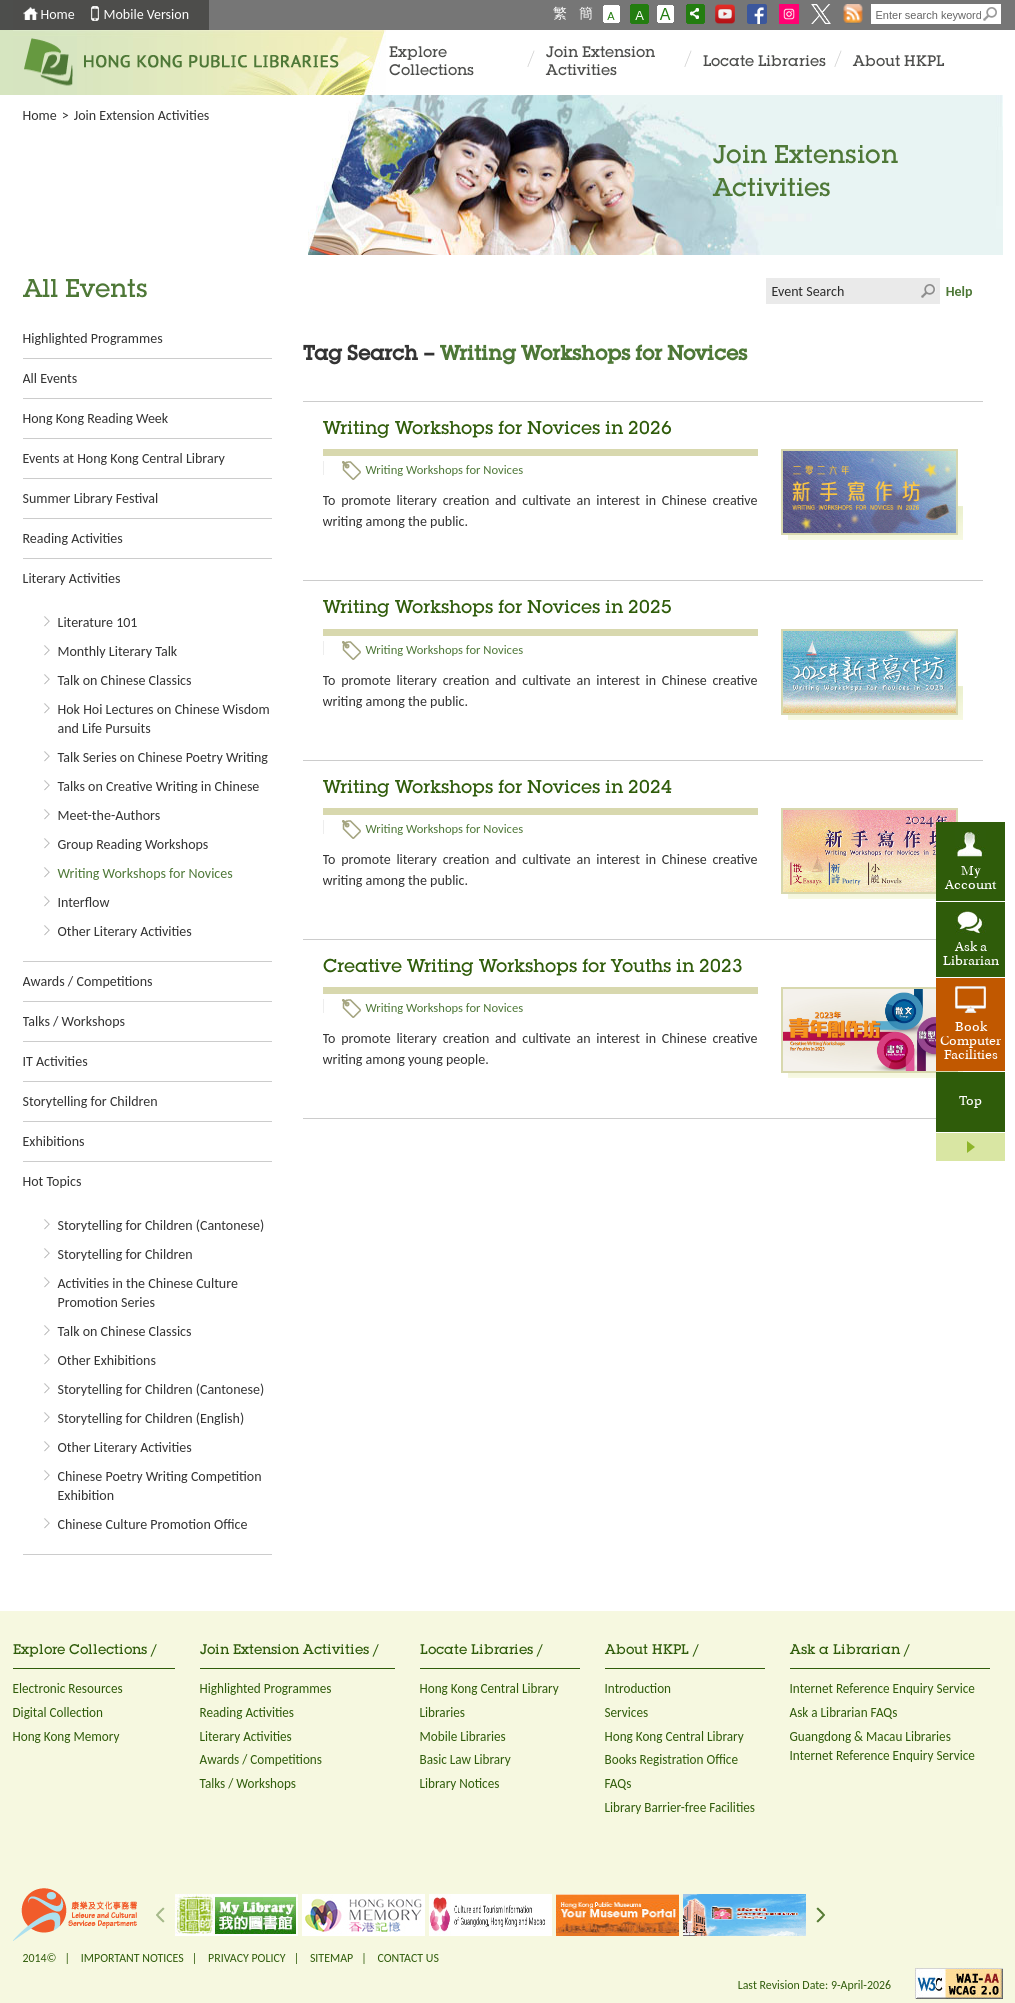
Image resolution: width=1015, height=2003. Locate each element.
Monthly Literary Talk (118, 651)
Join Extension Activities (600, 62)
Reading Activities (73, 538)
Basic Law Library (465, 1759)
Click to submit (927, 291)
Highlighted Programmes (93, 338)
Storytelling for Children (90, 1101)
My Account (970, 879)
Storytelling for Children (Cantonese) (161, 1225)
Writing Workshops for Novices (145, 873)
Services (627, 1712)
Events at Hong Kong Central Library (124, 458)
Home (58, 14)
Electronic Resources (68, 1688)
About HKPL (898, 62)
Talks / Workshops (74, 1021)
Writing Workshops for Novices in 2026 (497, 430)
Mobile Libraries (463, 1736)
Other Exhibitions (107, 1360)
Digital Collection (58, 1712)
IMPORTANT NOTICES (132, 1958)
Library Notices (460, 1783)
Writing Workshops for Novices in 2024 (497, 789)
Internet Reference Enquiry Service (882, 1688)
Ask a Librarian (971, 955)
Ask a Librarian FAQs (844, 1712)
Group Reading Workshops (133, 844)
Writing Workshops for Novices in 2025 (497, 609)
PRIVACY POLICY (247, 1958)
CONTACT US (407, 1958)
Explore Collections (431, 62)
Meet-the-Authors (109, 815)
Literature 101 (98, 622)
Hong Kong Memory (66, 1736)
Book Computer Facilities (970, 1042)
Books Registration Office (672, 1759)
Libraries (443, 1712)
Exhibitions (54, 1141)
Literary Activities (72, 578)
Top (970, 1102)
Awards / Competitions (88, 981)
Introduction (638, 1688)
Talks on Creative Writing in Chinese (159, 786)
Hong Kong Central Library (489, 1688)
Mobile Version (147, 14)
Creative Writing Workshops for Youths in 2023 (533, 968)
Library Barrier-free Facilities (680, 1807)
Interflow (84, 902)
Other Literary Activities (125, 931)
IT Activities (55, 1061)
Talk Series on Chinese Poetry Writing (163, 757)
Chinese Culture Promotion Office (153, 1524)
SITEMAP (331, 1958)
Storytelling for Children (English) (151, 1418)
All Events (50, 378)
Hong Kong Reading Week (96, 418)
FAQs (618, 1783)
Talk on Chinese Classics (125, 680)
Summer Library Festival (91, 498)
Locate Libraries (764, 62)
